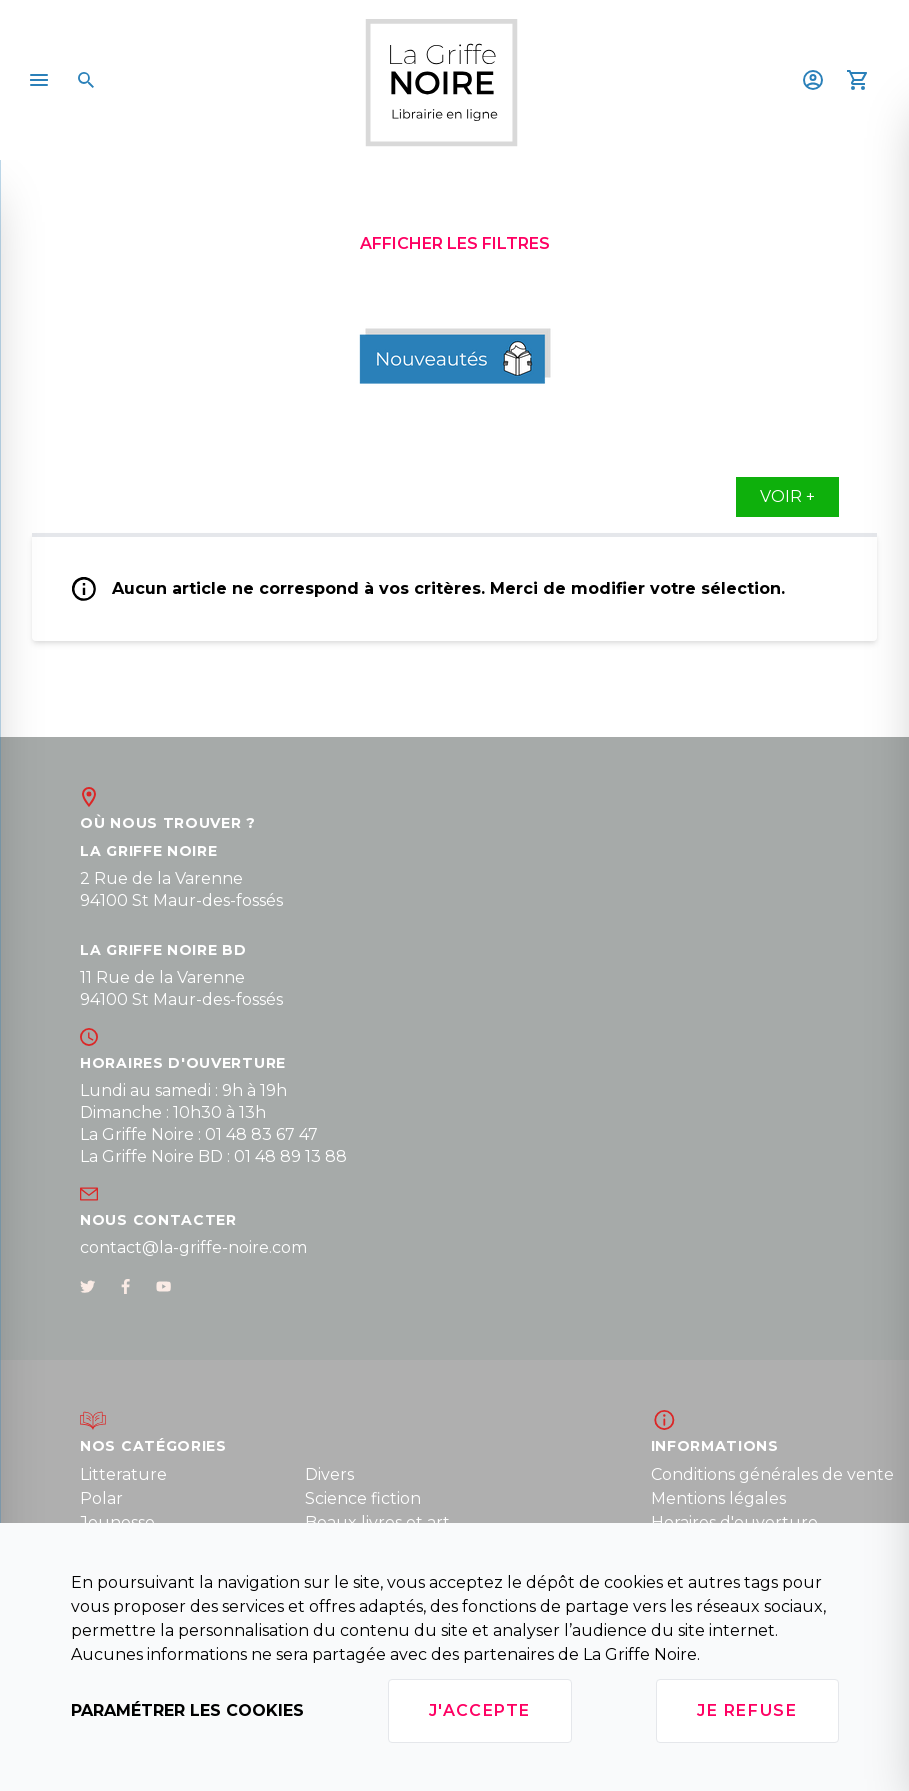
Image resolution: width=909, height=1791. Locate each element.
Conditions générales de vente (772, 1474)
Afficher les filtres (455, 243)
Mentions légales (718, 1498)
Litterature (123, 1474)
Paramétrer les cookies (187, 1710)
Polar (101, 1498)
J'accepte (480, 1710)
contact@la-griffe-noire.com (193, 1247)
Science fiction (363, 1498)
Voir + (787, 496)
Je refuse (747, 1710)
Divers (329, 1474)
